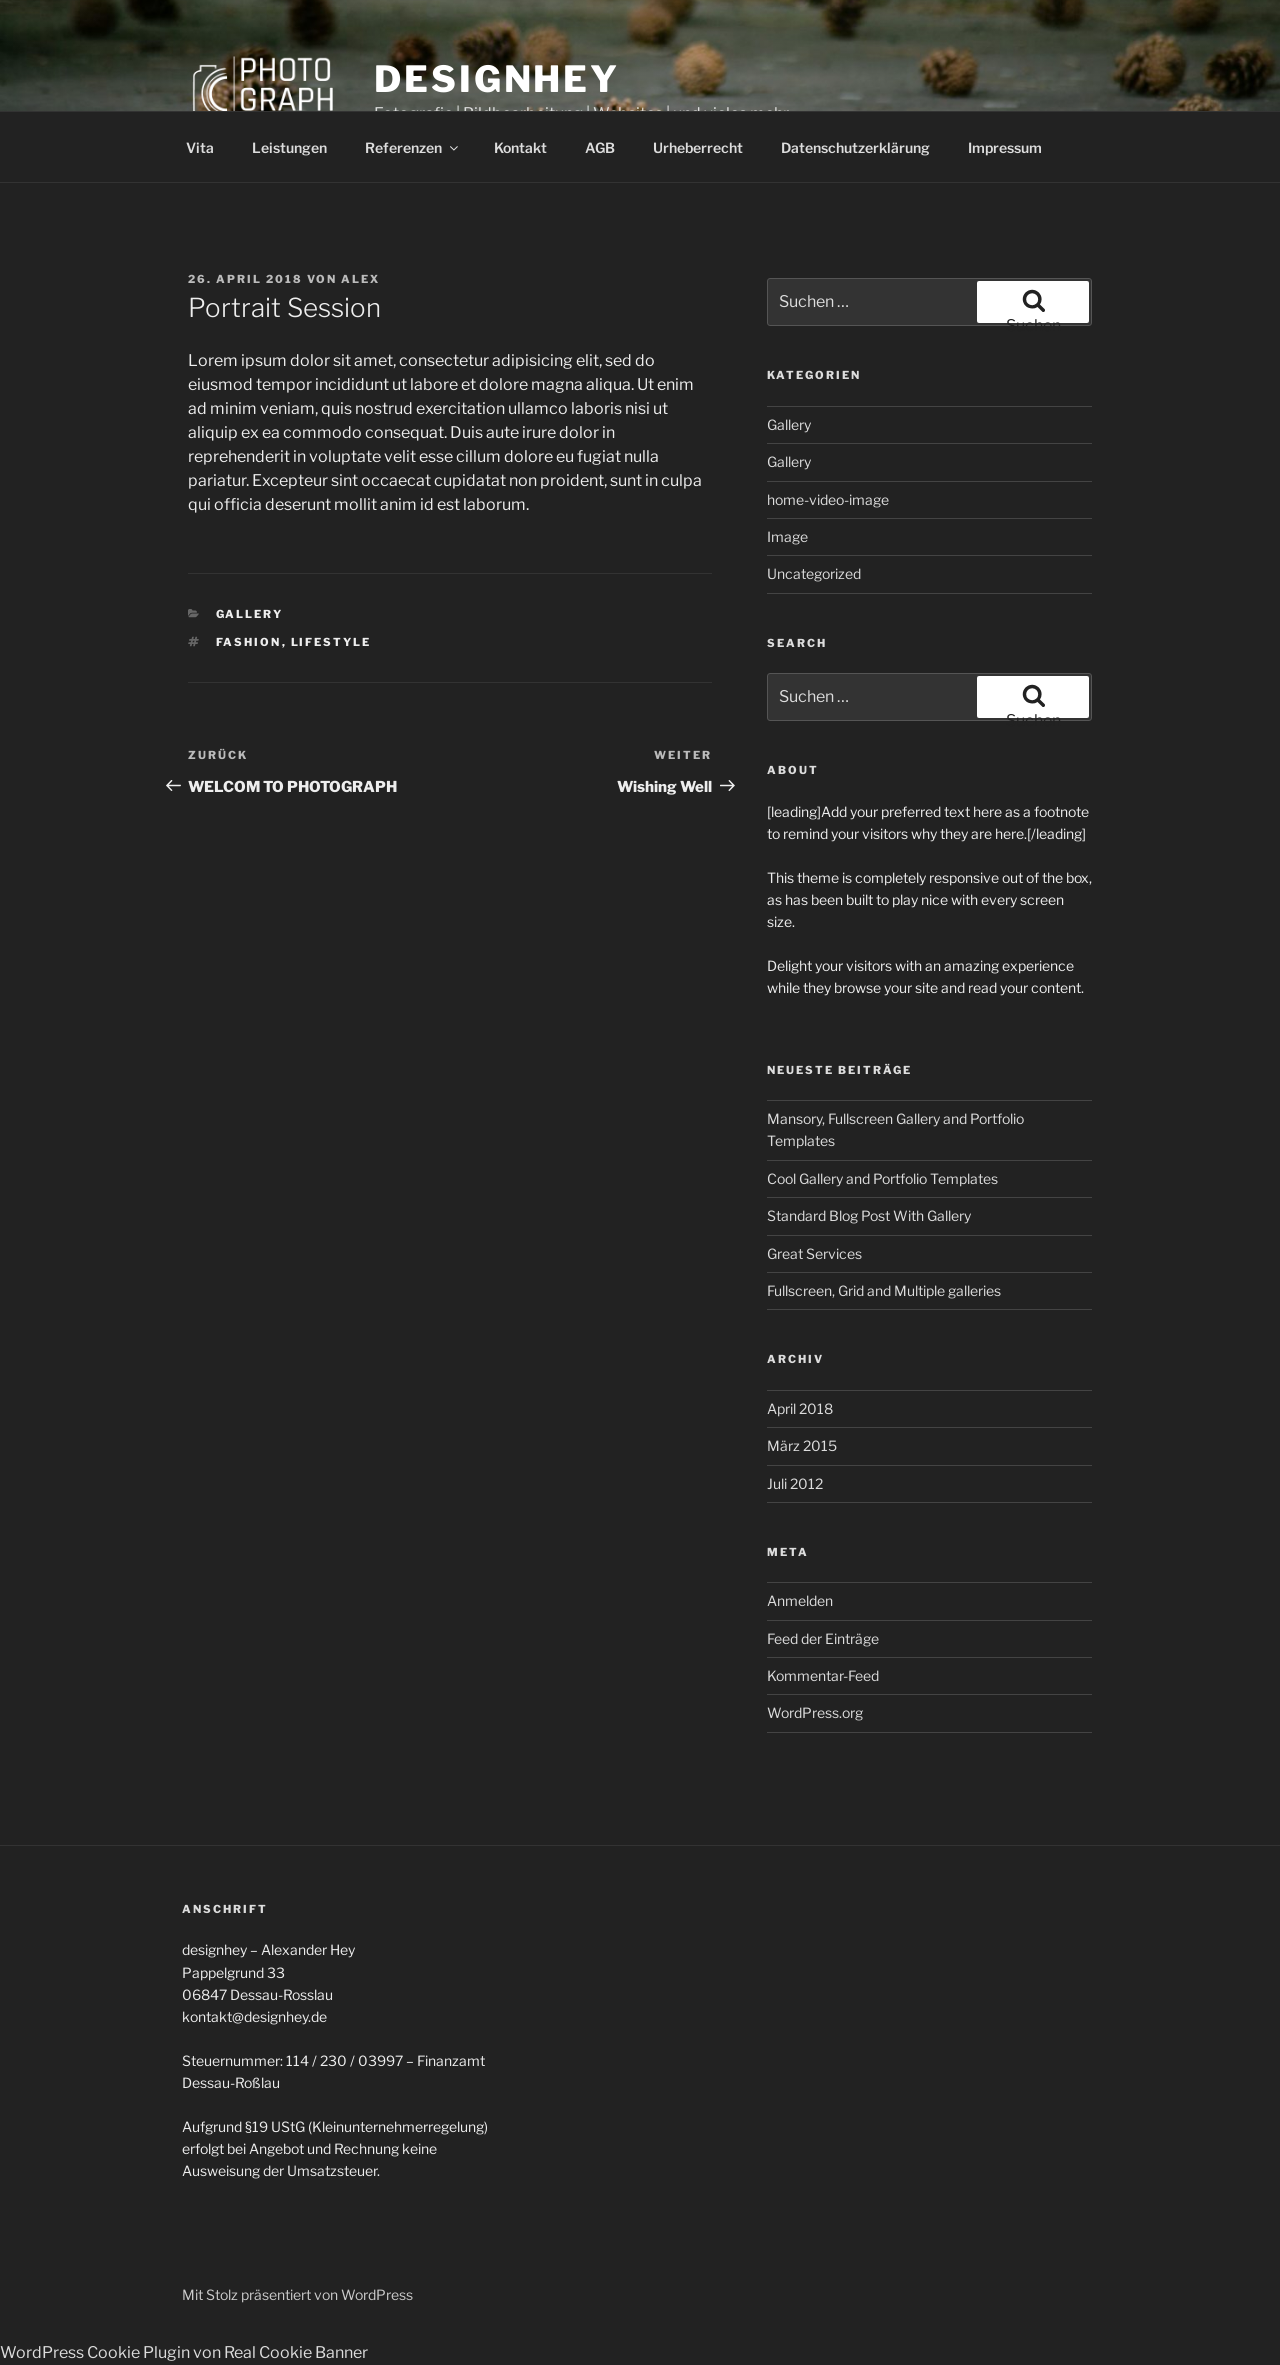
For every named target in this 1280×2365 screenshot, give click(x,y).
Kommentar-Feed (823, 1675)
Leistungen (289, 147)
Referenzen (413, 147)
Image (787, 536)
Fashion (249, 642)
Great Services (814, 1253)
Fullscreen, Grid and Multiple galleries (884, 1290)
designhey (497, 79)
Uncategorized (814, 573)
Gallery (250, 614)
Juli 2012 (795, 1483)
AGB (600, 147)
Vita (200, 147)
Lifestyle (331, 642)
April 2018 (800, 1408)
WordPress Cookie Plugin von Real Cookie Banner (184, 2352)
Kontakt (520, 147)
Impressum (1005, 147)
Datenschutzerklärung (855, 147)
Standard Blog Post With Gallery (869, 1215)
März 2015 (802, 1445)
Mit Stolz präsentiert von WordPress (297, 2294)
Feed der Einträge (823, 1638)
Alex (360, 279)
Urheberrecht (698, 147)
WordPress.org (815, 1712)
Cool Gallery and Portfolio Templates (882, 1178)
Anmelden (800, 1600)
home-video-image (828, 499)
